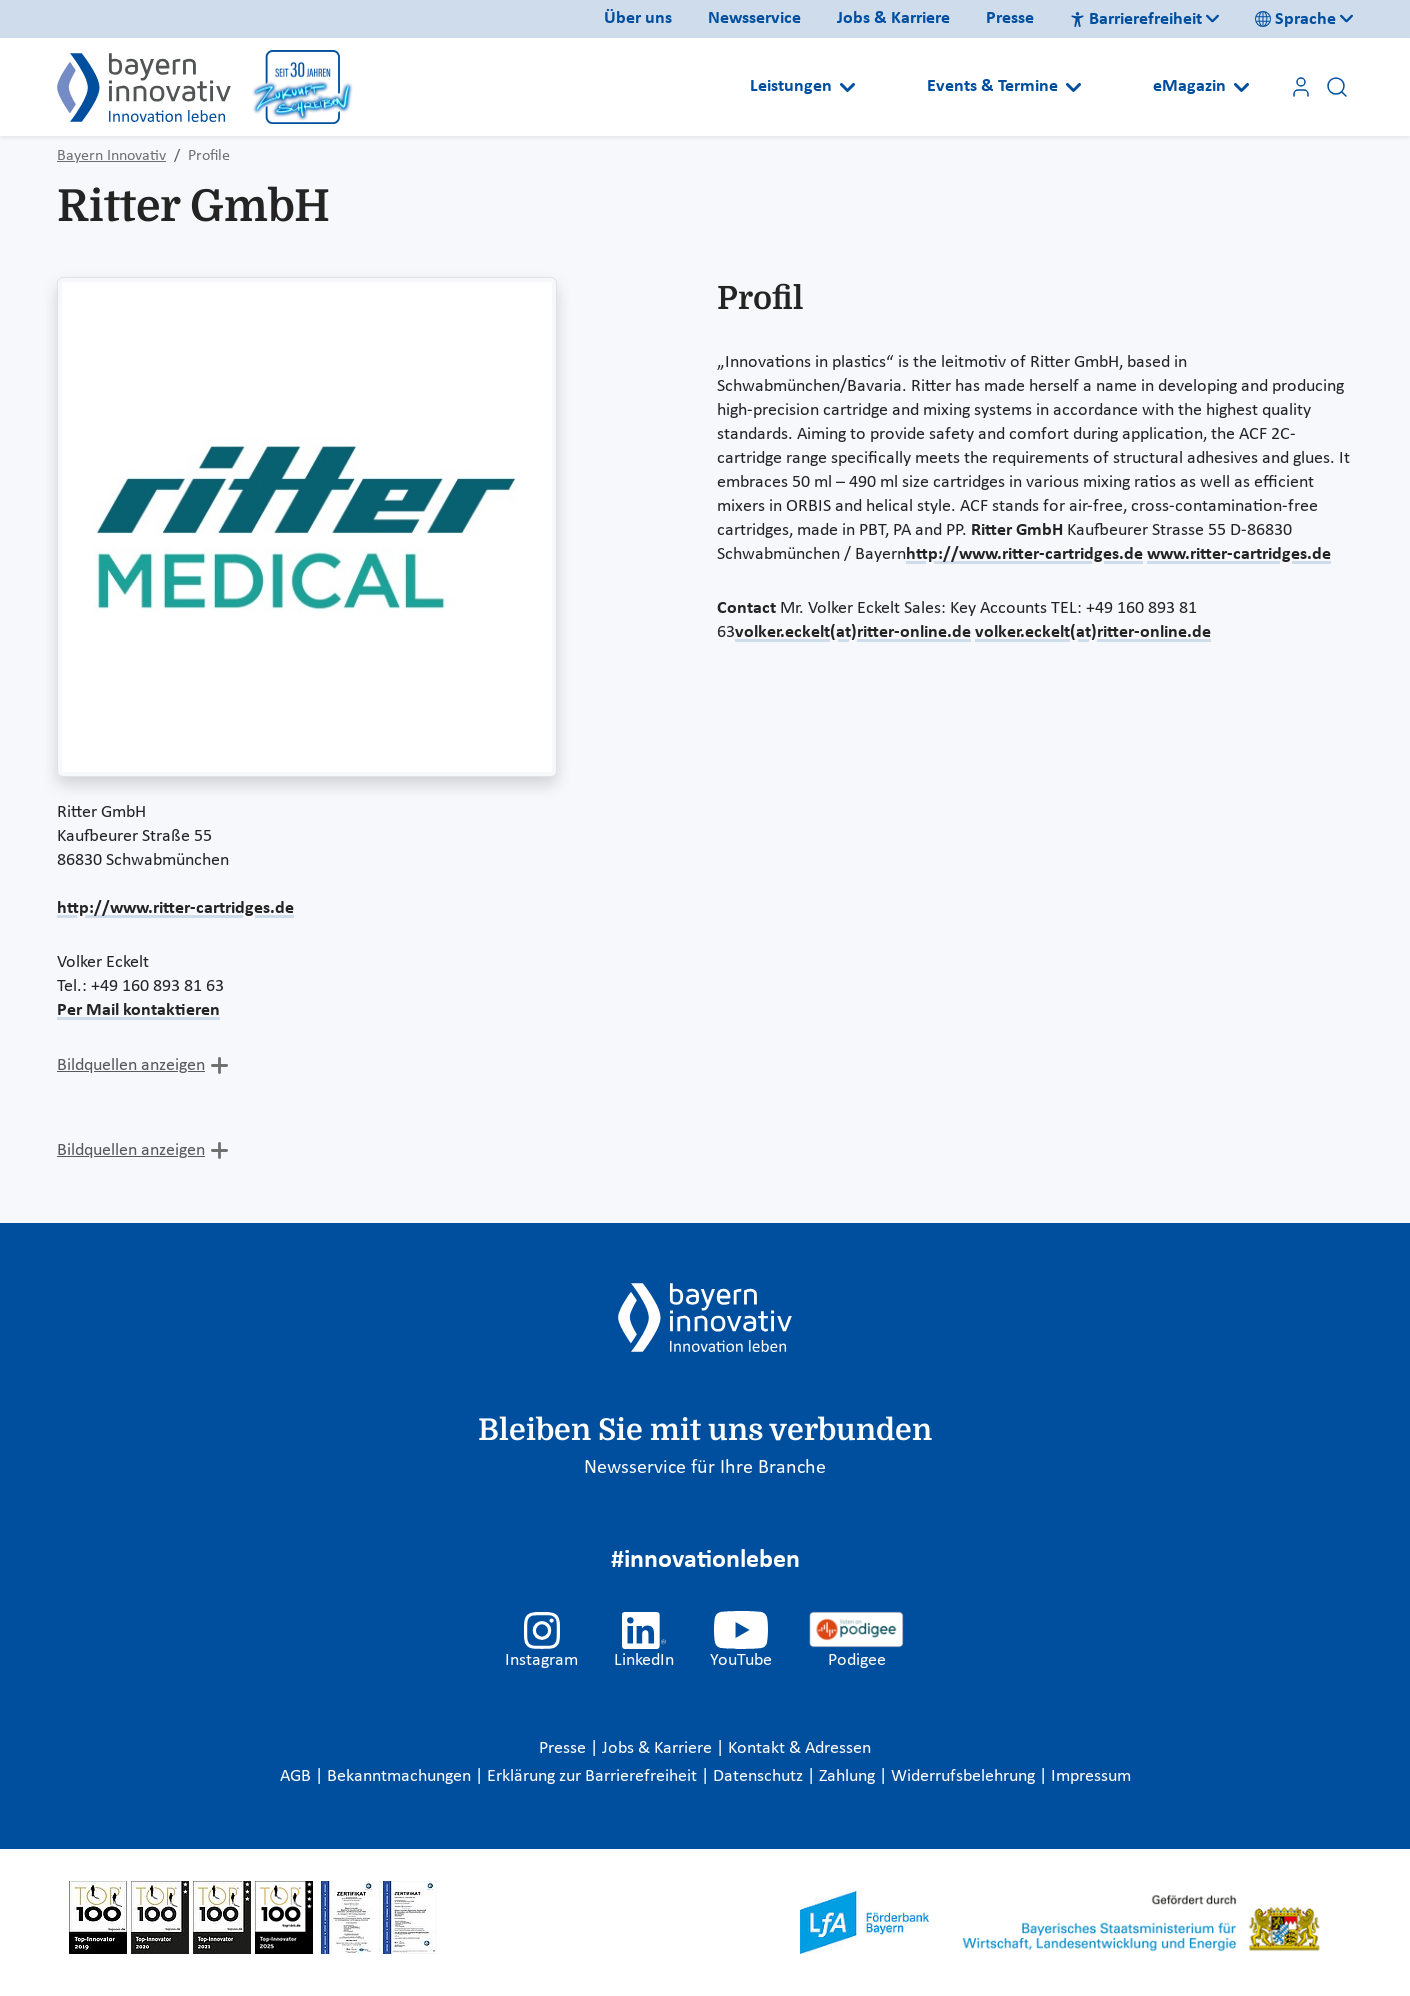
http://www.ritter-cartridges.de (175, 908)
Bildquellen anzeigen (131, 1065)
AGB (297, 1776)
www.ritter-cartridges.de (1239, 554)
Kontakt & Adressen (799, 1748)
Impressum (1091, 1776)
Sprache (1295, 19)
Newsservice (754, 18)
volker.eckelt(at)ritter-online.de (853, 632)
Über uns (638, 18)
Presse (1010, 18)
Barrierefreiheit (1136, 19)
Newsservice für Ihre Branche (705, 1468)
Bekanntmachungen (401, 1776)
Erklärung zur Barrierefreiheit (594, 1776)
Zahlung (849, 1776)
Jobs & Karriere (893, 18)
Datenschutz (760, 1776)
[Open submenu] (847, 87)
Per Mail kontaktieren (138, 1010)
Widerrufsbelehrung (965, 1776)
